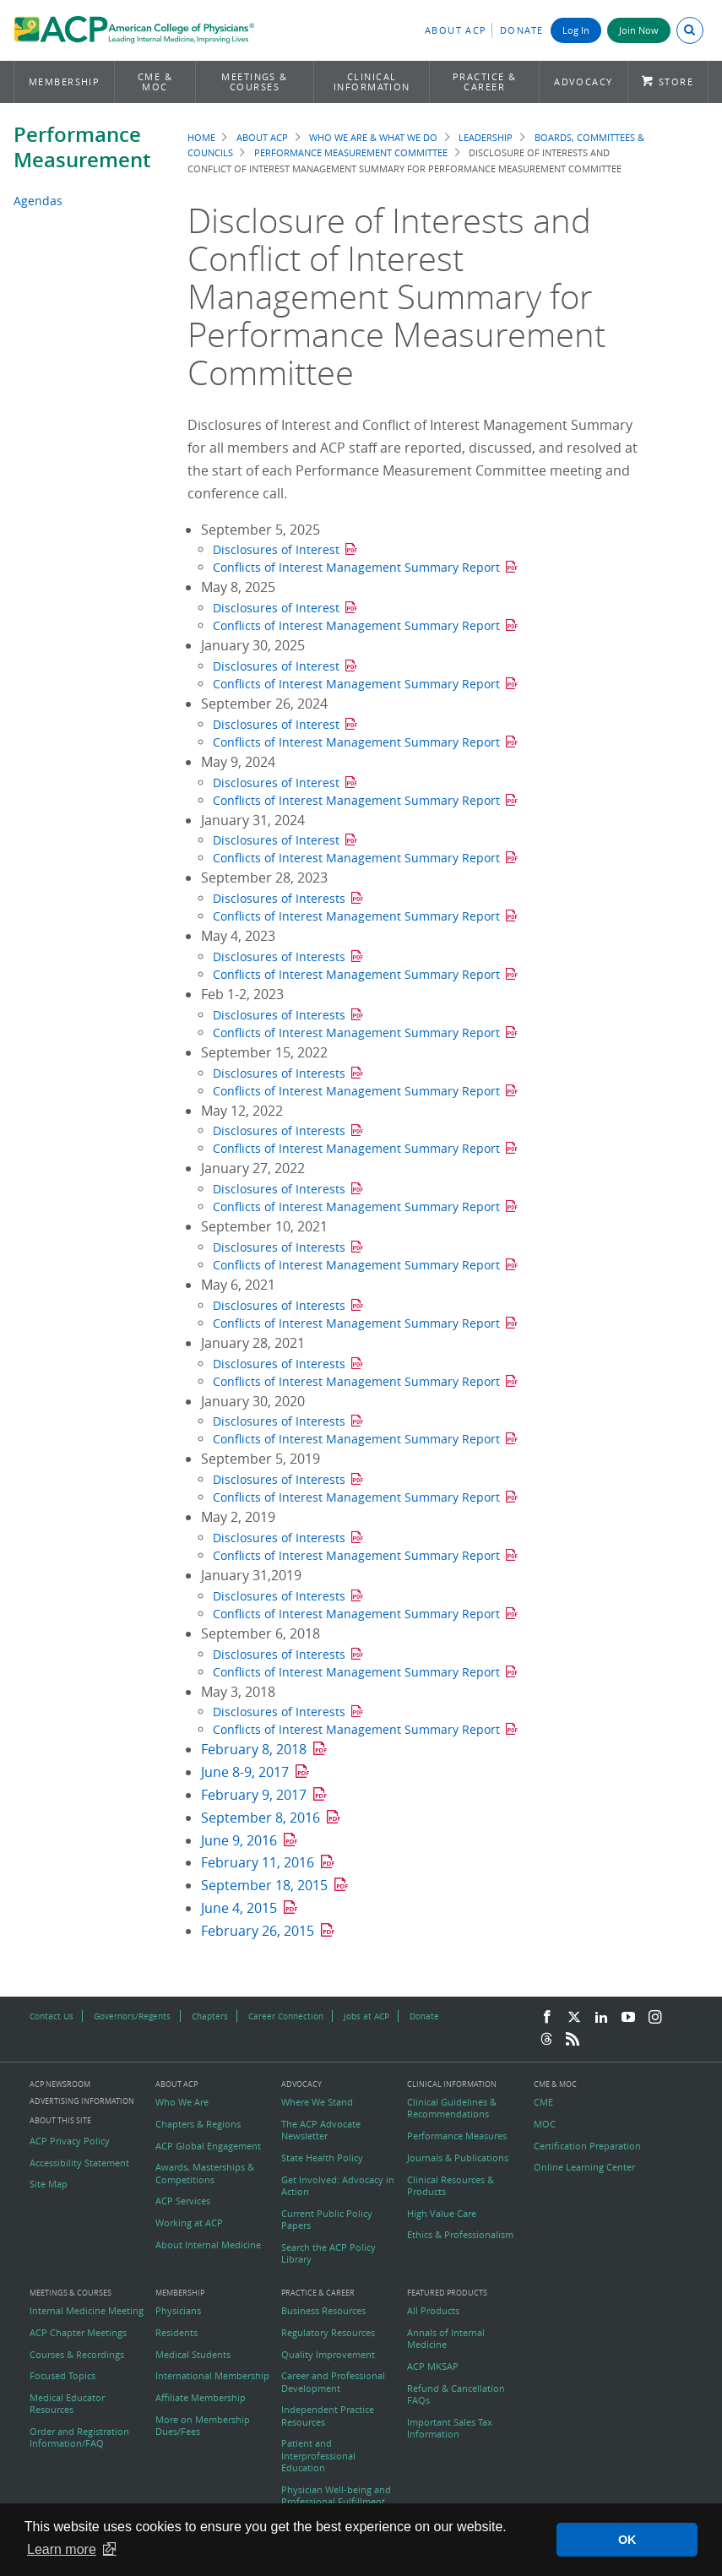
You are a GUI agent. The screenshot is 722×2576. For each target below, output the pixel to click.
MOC (545, 2124)
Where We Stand (317, 2102)
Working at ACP (189, 2223)
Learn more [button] (61, 2549)
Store (676, 81)
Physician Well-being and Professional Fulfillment (336, 2496)
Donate (522, 30)
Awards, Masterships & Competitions (204, 2173)
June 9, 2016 (239, 1840)
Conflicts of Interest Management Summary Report (356, 567)
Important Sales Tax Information (449, 2428)
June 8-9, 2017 (245, 1772)
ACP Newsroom (60, 2085)
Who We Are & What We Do (373, 137)
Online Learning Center (584, 2167)
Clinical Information (372, 81)
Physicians (178, 2311)
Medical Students (193, 2355)
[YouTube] (628, 2017)
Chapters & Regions (198, 2124)
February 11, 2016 (257, 1862)
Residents (176, 2333)
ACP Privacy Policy (70, 2141)
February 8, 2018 (254, 1749)
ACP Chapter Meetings (78, 2333)
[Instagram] (655, 2017)
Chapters (210, 2016)
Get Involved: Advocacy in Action (337, 2186)
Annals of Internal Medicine (446, 2338)
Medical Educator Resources (67, 2404)
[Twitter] (574, 2017)
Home (201, 137)
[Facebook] (547, 2017)
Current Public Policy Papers (326, 2219)
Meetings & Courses (254, 81)
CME (543, 2102)
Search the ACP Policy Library (328, 2253)
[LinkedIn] (601, 2017)
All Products (433, 2311)
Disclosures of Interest (276, 549)
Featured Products (447, 2293)
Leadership (486, 137)
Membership (64, 81)
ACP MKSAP (433, 2366)
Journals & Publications (457, 2158)
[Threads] (546, 2039)
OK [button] (627, 2539)
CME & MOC (155, 81)
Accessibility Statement (79, 2163)
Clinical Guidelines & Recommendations (452, 2108)
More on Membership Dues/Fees (202, 2425)
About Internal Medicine (208, 2245)
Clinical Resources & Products (450, 2186)
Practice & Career (485, 81)
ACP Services (182, 2201)
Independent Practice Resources (327, 2415)
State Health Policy (322, 2158)
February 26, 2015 (257, 1930)
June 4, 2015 (239, 1908)
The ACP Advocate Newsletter (321, 2130)
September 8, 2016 (260, 1817)
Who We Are (182, 2102)
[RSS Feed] (572, 2039)
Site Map (49, 2184)
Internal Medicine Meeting (87, 2311)
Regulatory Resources (328, 2333)
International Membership (212, 2376)
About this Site (60, 2120)
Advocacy (583, 81)
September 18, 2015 (264, 1885)
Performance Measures (457, 2136)
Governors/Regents (132, 2016)
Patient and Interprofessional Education (318, 2455)
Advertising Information (82, 2101)
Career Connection (285, 2016)
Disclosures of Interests (279, 898)
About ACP (456, 30)
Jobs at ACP (366, 2016)
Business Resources (323, 2311)
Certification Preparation (587, 2146)
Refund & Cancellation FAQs (456, 2394)
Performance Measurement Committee (351, 152)
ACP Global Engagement (208, 2146)
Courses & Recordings (77, 2355)
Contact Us (51, 2016)
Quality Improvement (328, 2355)
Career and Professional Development (333, 2382)
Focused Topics (62, 2376)
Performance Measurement (82, 147)
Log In (575, 30)
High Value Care (441, 2214)
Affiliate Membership (200, 2398)
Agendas (38, 201)
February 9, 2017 (254, 1794)
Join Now (639, 30)
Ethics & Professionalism (460, 2235)
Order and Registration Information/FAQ (79, 2437)
